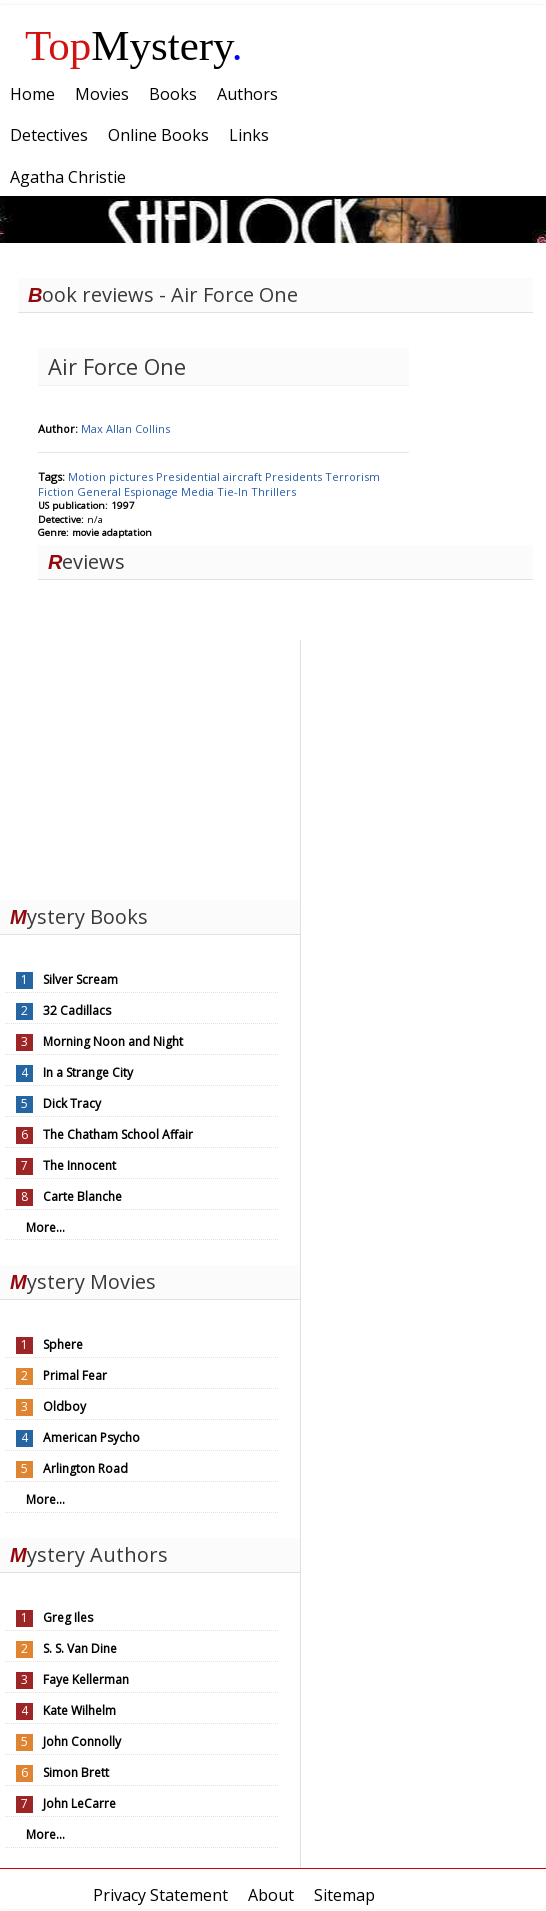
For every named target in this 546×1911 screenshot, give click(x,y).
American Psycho (91, 1437)
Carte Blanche (82, 1196)
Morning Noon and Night (113, 1041)
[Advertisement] (150, 765)
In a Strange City (88, 1072)
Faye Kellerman (86, 1679)
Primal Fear (75, 1375)
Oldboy (64, 1406)
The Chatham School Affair (118, 1134)
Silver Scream (80, 979)
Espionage (152, 491)
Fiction (57, 491)
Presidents (295, 476)
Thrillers (273, 491)
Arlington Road (85, 1468)
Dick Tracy (72, 1103)
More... (45, 1227)
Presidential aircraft (210, 476)
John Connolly (82, 1741)
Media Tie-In (216, 491)
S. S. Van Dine (80, 1648)
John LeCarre (79, 1803)
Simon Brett (76, 1772)
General (100, 491)
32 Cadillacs (77, 1010)
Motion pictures (112, 476)
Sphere (63, 1344)
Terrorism (352, 476)
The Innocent (79, 1165)
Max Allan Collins (125, 428)
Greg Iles (68, 1617)
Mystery (134, 45)
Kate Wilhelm (79, 1710)
